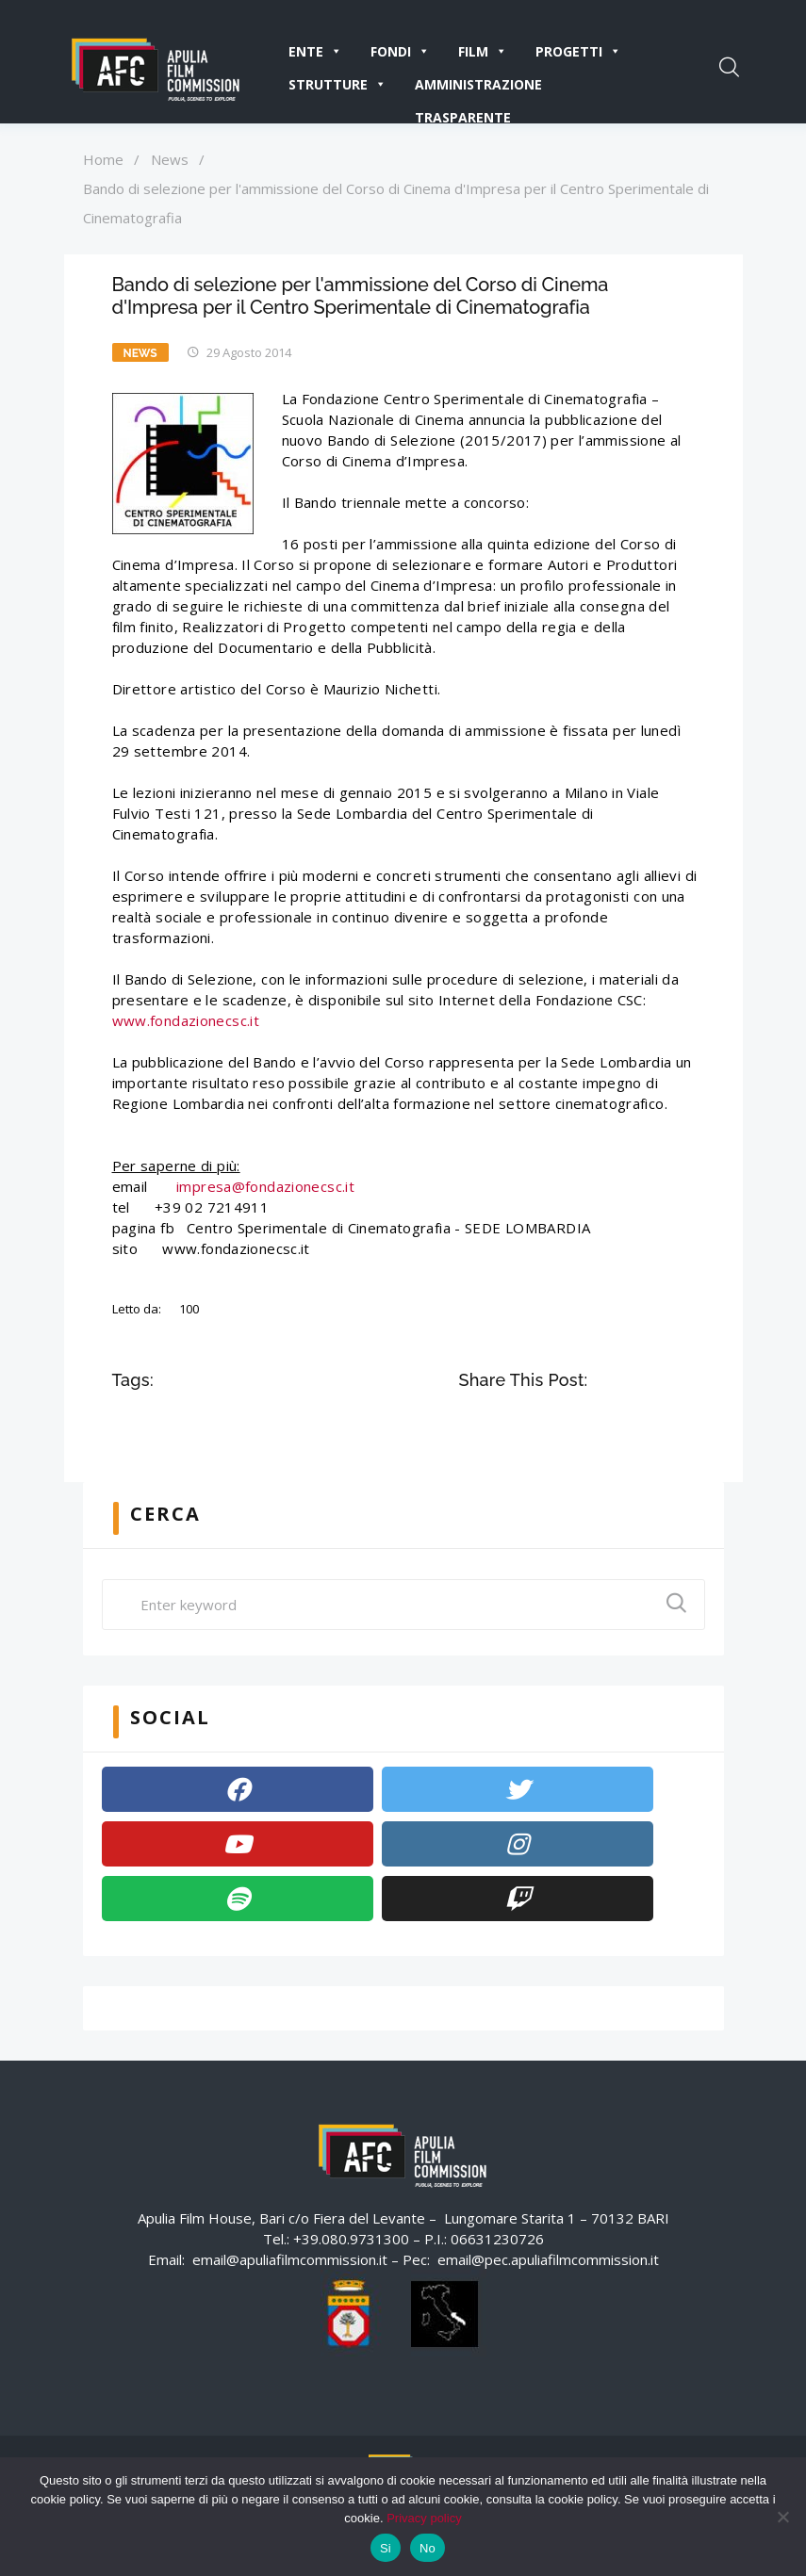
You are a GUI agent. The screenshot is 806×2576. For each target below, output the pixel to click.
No (427, 2548)
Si (385, 2548)
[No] (782, 2516)
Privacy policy (424, 2518)
